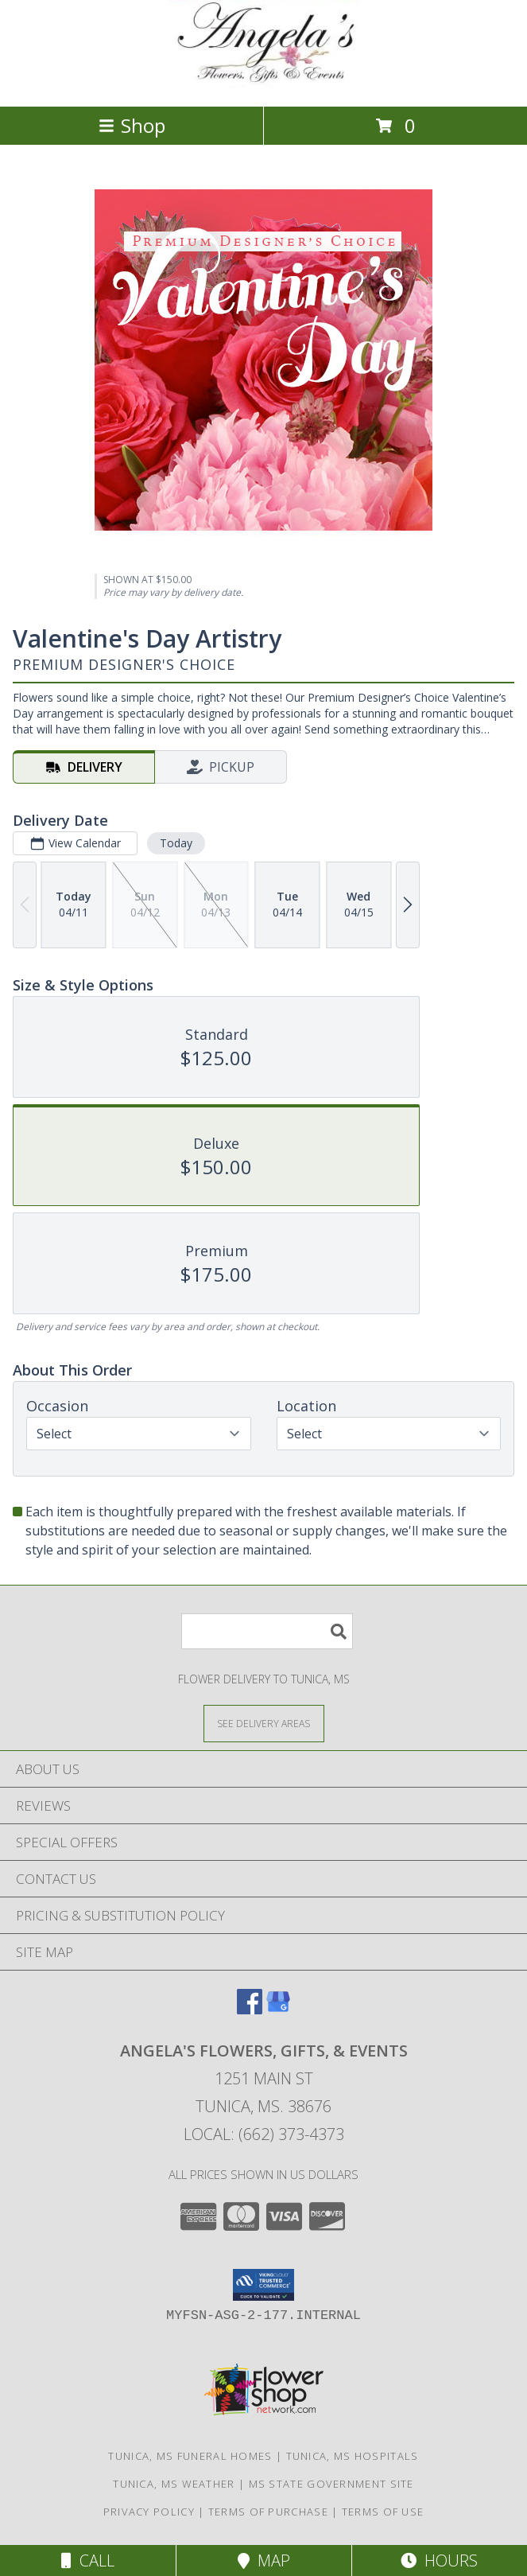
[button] (263, 2285)
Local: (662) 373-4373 (264, 2134)
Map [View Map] (264, 2560)
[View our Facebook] (249, 2009)
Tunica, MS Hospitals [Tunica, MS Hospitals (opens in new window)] (352, 2456)
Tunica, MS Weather (173, 2484)
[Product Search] (267, 1631)
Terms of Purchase (268, 2511)
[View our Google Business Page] (278, 2009)
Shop (132, 125)
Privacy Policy (149, 2511)
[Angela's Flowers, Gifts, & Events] (264, 83)
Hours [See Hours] (439, 2560)
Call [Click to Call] (87, 2560)
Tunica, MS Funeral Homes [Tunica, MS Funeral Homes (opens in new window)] (190, 2456)
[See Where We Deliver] (263, 1722)
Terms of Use (383, 2511)
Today (176, 842)
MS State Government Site (331, 2484)
